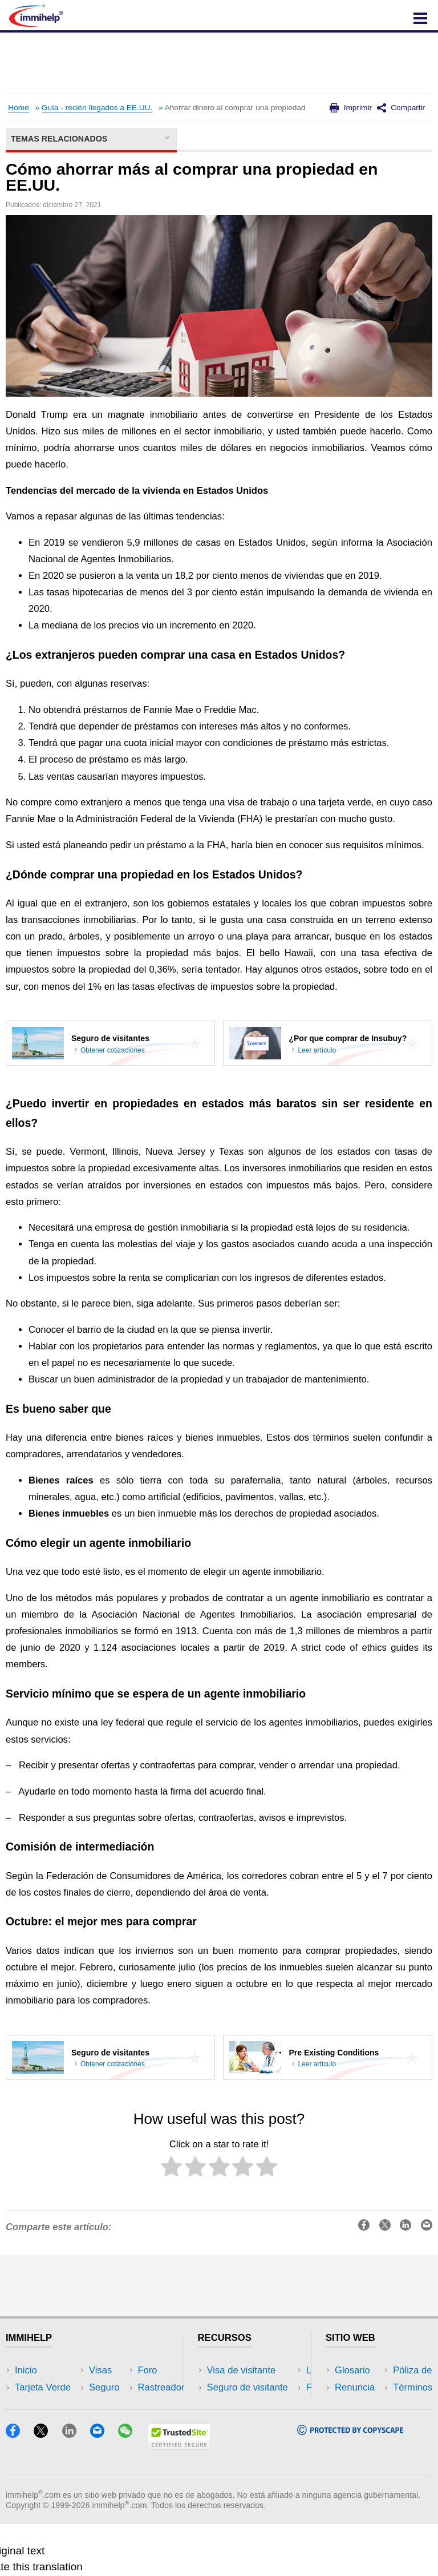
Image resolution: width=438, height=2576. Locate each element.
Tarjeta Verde (43, 2387)
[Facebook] (18, 2486)
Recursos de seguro (249, 2438)
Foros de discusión (246, 2421)
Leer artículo (317, 1050)
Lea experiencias (243, 2404)
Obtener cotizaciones (112, 1050)
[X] (46, 2486)
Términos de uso (370, 2421)
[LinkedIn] (74, 2486)
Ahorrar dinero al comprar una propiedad (235, 107)
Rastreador (126, 2370)
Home (18, 107)
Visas (26, 2404)
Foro (24, 2438)
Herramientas (131, 2421)
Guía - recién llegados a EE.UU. (97, 107)
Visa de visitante (241, 2370)
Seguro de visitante (247, 2387)
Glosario (352, 2370)
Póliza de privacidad (377, 2404)
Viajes (116, 2404)
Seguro (30, 2421)
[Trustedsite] (179, 2498)
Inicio (26, 2370)
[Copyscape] (350, 2483)
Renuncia (355, 2387)
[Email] (102, 2486)
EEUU (116, 2387)
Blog (112, 2438)
